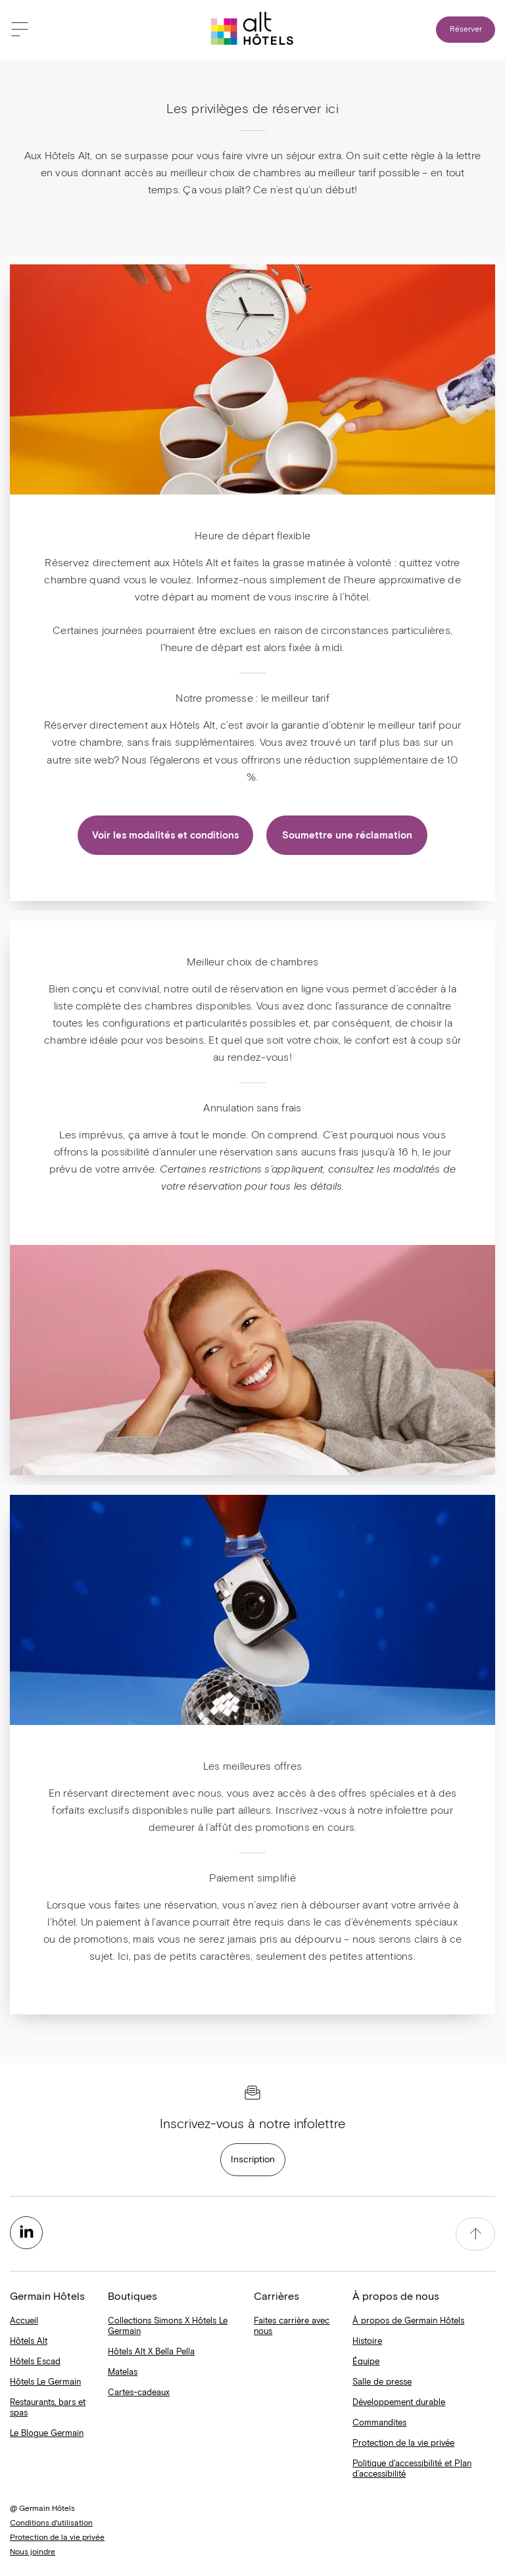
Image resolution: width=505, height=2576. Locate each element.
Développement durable (398, 2402)
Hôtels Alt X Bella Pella (151, 2352)
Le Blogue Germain (47, 2433)
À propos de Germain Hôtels (408, 2321)
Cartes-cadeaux (139, 2393)
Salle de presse (382, 2382)
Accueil (24, 2321)
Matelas (122, 2372)
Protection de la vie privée (403, 2443)
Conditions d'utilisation (51, 2523)
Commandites (379, 2423)
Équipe (365, 2362)
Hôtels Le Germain (45, 2382)
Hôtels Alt (28, 2341)
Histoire (367, 2341)
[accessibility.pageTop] (475, 2234)
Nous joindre (32, 2552)
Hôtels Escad (35, 2362)
